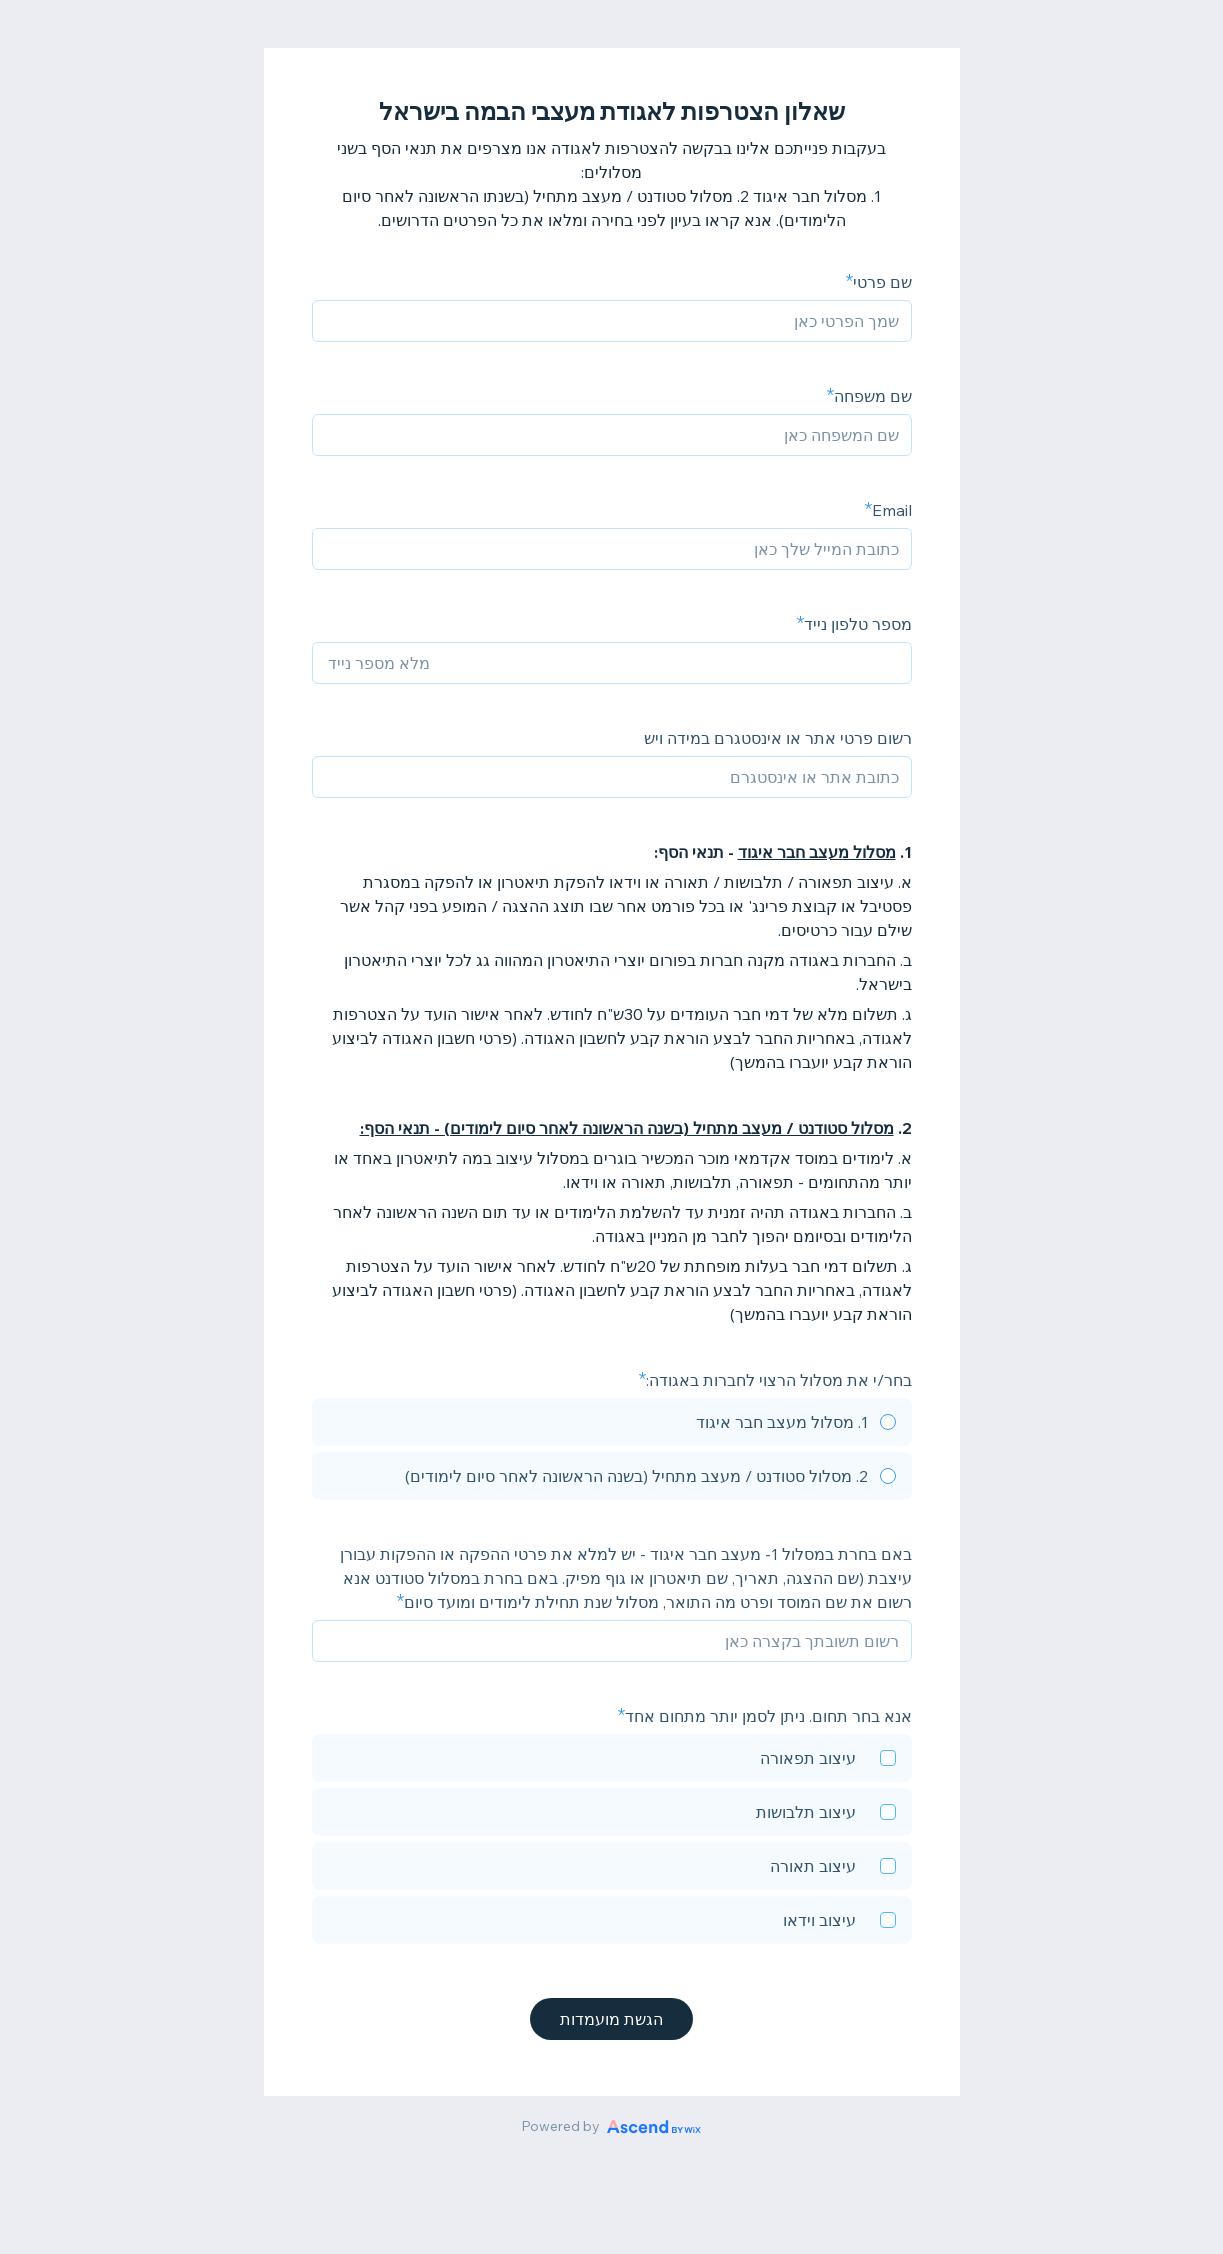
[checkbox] (612, 1761)
